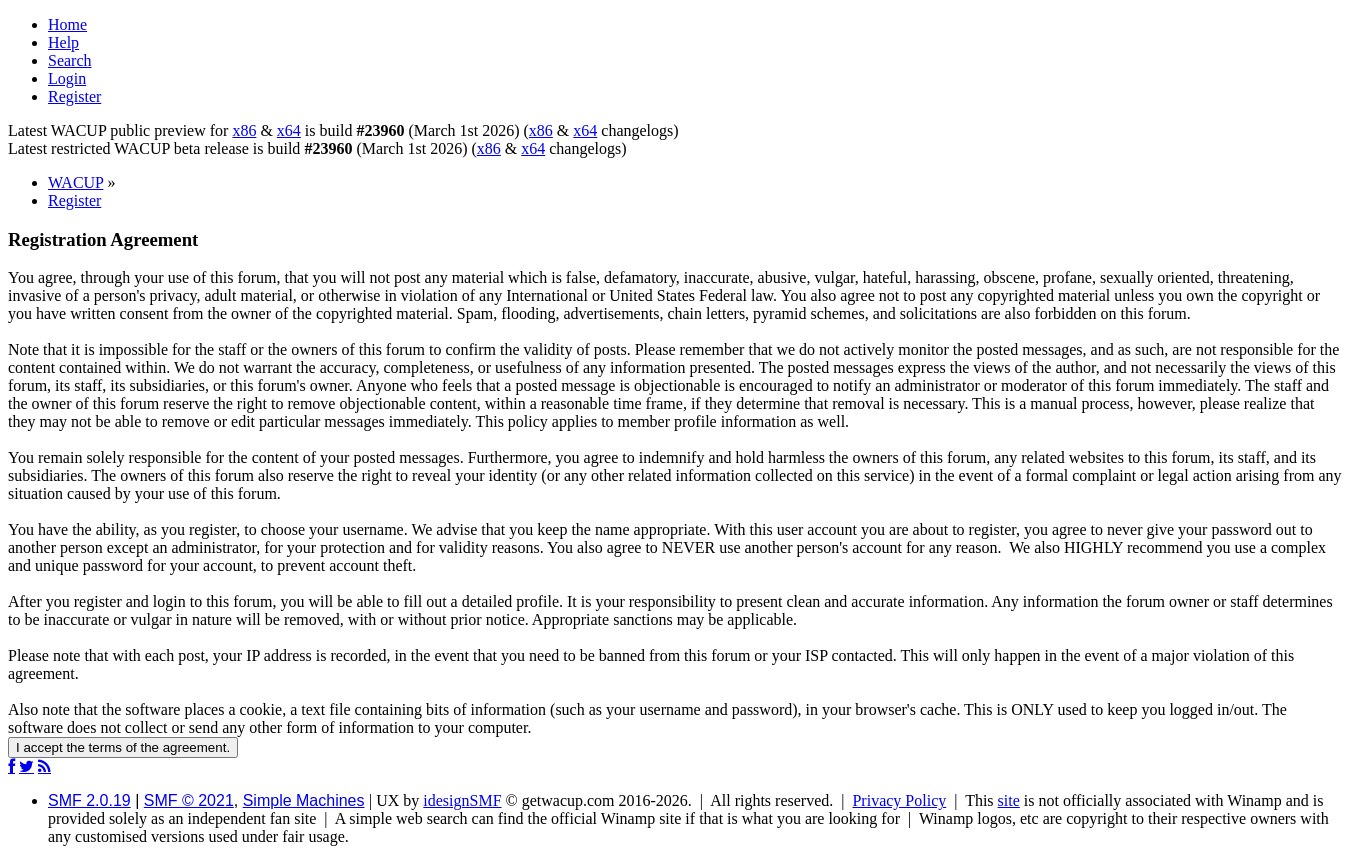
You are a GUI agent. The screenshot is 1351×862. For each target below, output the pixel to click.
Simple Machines (304, 800)
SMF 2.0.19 (89, 800)
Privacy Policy (899, 800)
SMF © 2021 (189, 800)
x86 (244, 130)
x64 (289, 130)
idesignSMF (462, 800)
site (1009, 800)
